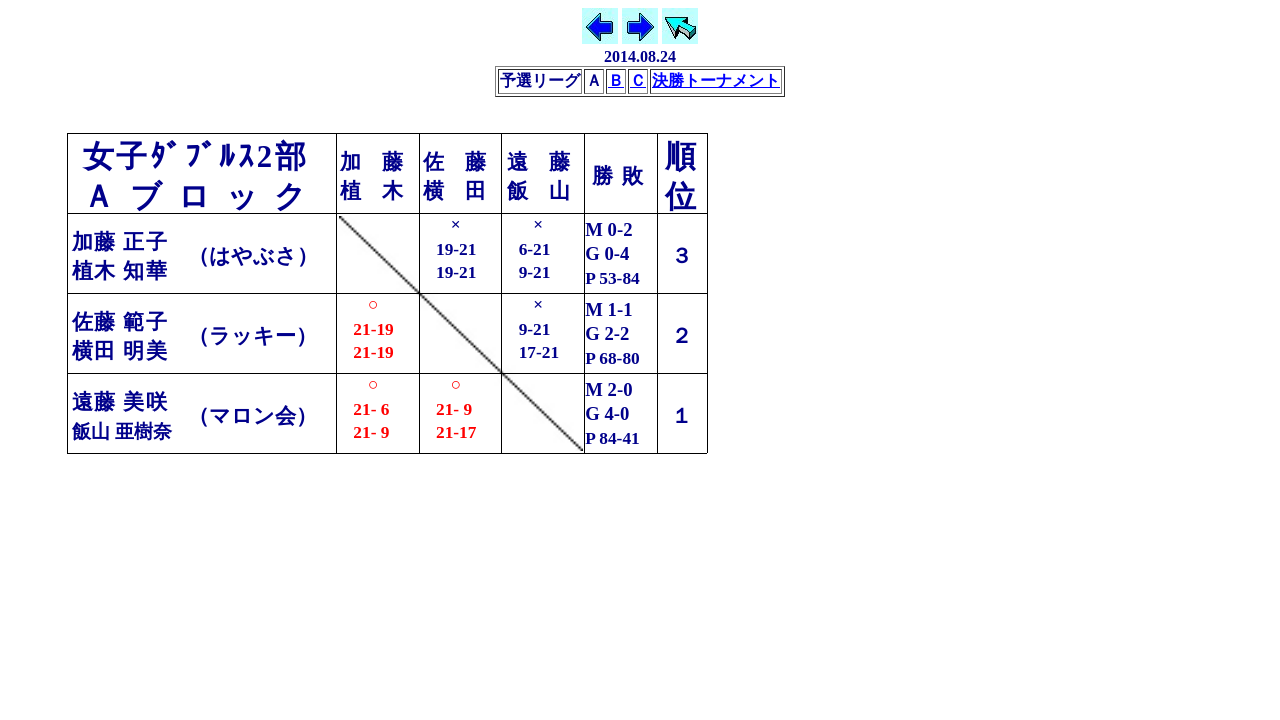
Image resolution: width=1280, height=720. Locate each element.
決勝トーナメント (716, 80)
